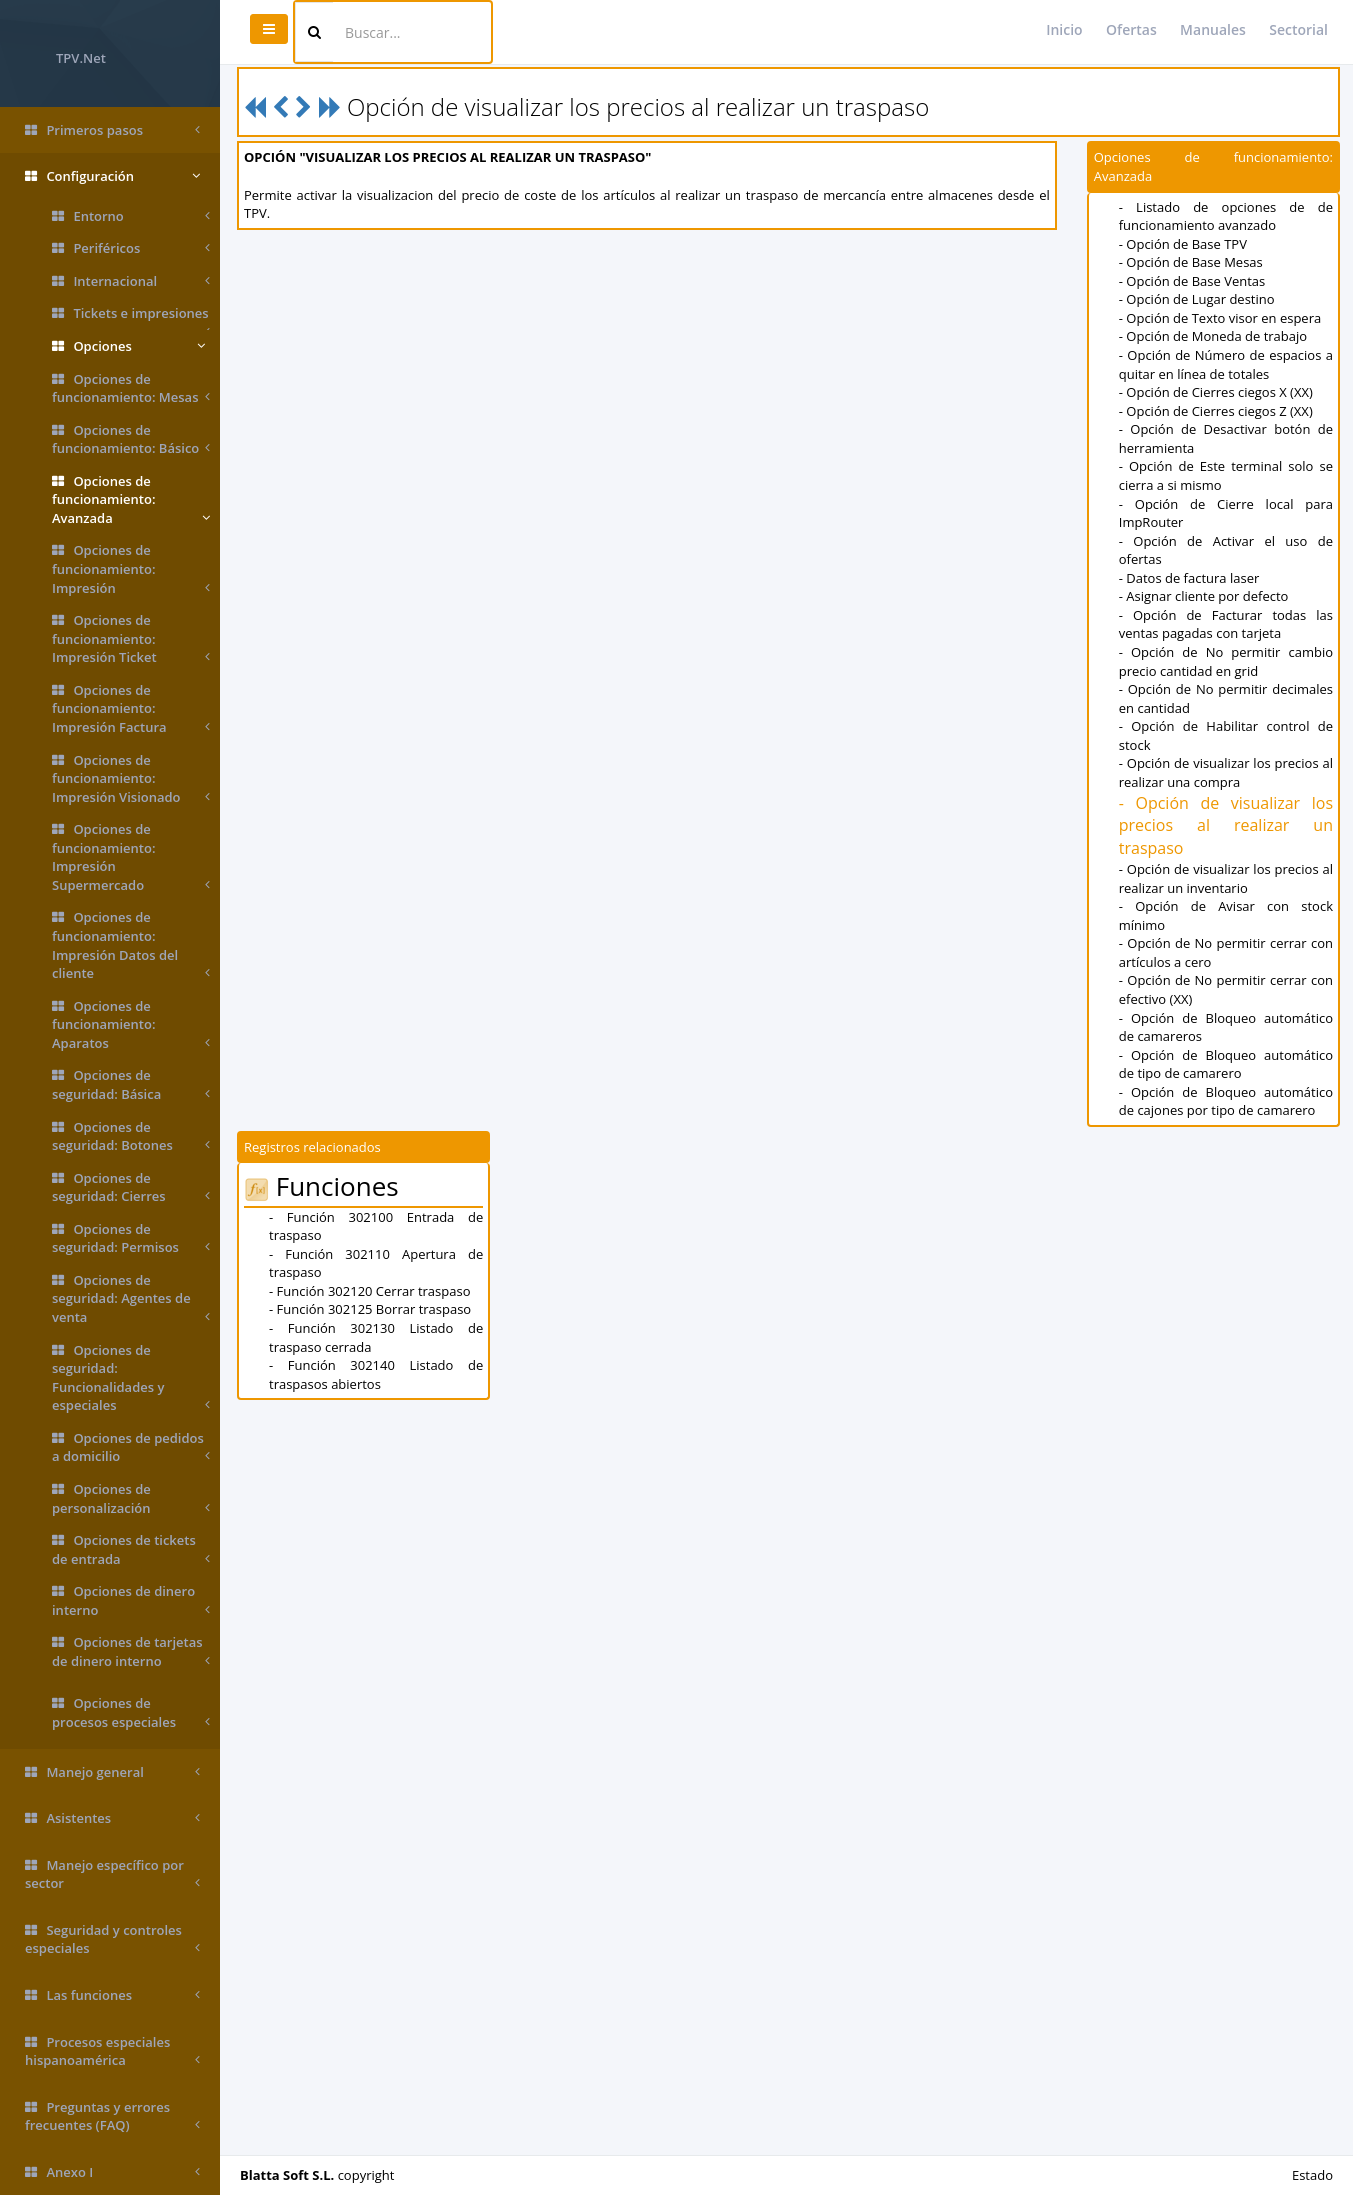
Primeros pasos (112, 130)
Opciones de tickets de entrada (131, 1549)
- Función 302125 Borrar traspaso (370, 1309)
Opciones (128, 346)
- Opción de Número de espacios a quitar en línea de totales (1226, 364)
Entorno (131, 216)
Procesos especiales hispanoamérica (112, 2051)
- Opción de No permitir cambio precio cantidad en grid (1226, 661)
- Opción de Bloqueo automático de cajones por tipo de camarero (1226, 1101)
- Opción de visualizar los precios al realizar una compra (1226, 772)
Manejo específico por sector (112, 1874)
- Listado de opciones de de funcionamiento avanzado (1226, 216)
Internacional (131, 281)
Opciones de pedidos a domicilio (131, 1447)
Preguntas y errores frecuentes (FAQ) (112, 2116)
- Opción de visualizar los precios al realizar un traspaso (1226, 826)
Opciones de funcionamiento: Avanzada (131, 500)
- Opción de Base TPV (1183, 244)
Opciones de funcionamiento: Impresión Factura (131, 709)
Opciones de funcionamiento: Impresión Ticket (131, 639)
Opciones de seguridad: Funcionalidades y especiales (131, 1378)
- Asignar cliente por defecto (1204, 596)
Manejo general (112, 1772)
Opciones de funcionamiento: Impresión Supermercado (131, 857)
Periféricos (131, 248)
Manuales (1213, 29)
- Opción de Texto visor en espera (1220, 318)
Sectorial (1298, 29)
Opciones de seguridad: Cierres (131, 1187)
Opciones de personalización (131, 1498)
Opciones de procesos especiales (131, 1712)
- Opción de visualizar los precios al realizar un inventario (1226, 878)
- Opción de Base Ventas (1192, 281)
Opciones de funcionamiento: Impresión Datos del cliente (131, 945)
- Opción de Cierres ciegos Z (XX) (1216, 411)
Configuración (112, 176)
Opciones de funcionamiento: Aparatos (131, 1025)
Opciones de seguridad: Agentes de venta (131, 1299)
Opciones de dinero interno (131, 1600)
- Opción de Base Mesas (1191, 262)
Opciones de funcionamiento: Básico (131, 439)
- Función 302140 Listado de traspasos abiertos (376, 1374)
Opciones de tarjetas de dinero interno (131, 1651)
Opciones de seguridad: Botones (131, 1136)
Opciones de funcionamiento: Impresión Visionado (131, 779)
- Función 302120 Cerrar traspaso (369, 1291)
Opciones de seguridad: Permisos (131, 1238)
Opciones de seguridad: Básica (131, 1084)
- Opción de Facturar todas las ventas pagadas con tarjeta (1226, 624)
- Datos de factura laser (1189, 578)
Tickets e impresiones (131, 317)
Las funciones (112, 1995)
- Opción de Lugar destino (1197, 299)
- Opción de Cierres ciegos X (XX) (1216, 392)
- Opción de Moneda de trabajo (1213, 336)
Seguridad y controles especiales (112, 1939)
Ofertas (1131, 29)
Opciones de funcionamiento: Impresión (131, 569)
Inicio (1064, 29)
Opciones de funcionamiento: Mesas (131, 388)
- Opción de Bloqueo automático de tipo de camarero (1226, 1064)
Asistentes (112, 1818)
